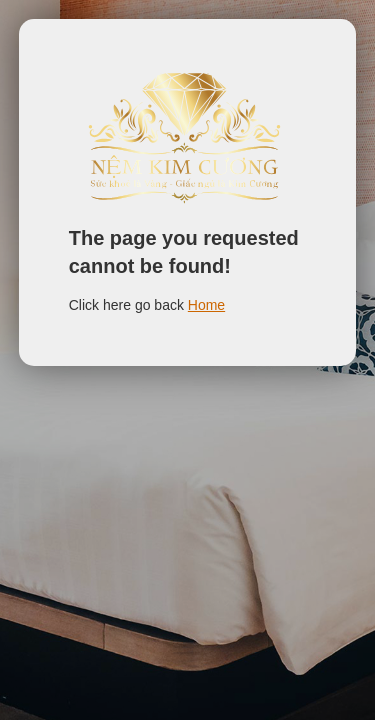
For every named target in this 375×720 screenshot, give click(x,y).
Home (206, 305)
